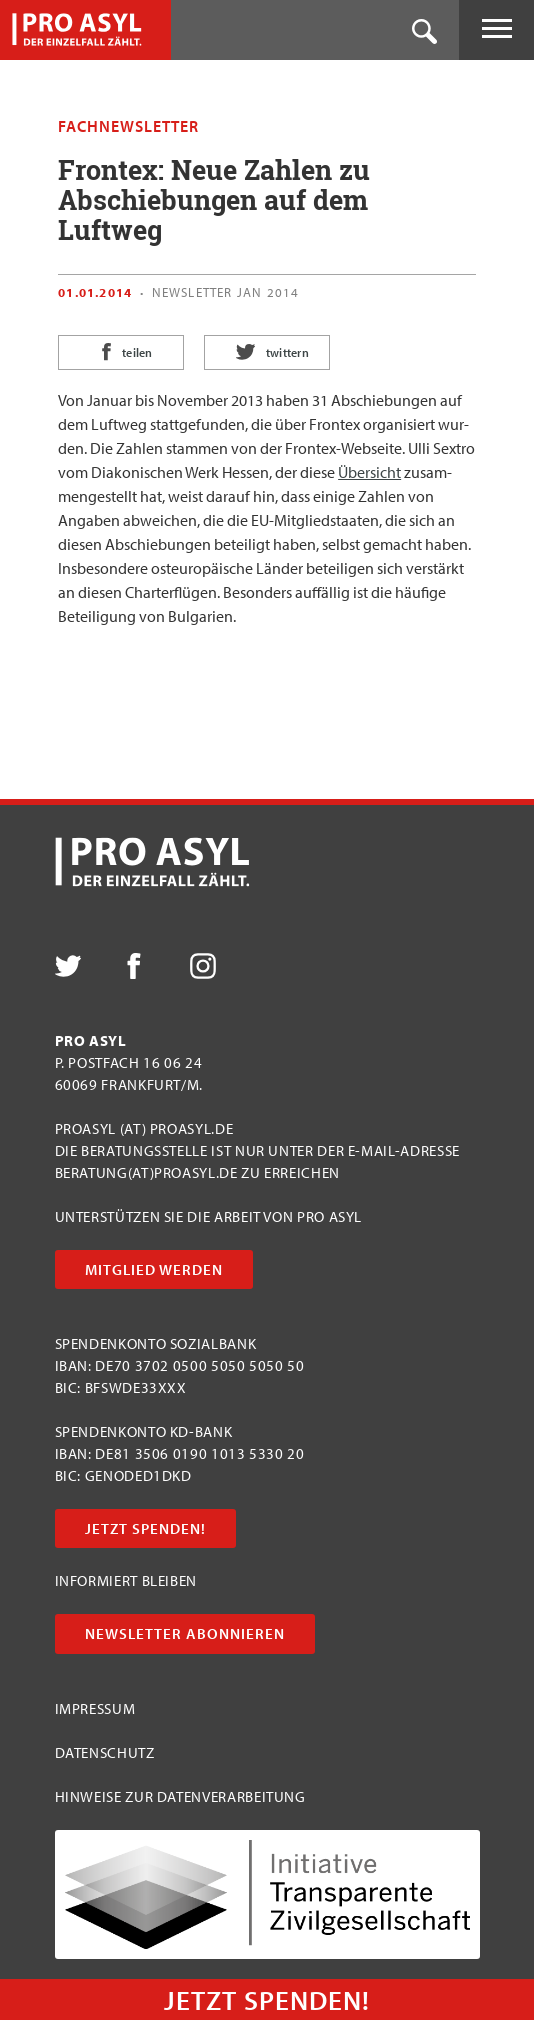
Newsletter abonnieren (185, 1633)
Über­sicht (369, 472)
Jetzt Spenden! (145, 1528)
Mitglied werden (154, 1269)
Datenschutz (105, 1752)
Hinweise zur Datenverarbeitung (180, 1796)
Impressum (95, 1708)
